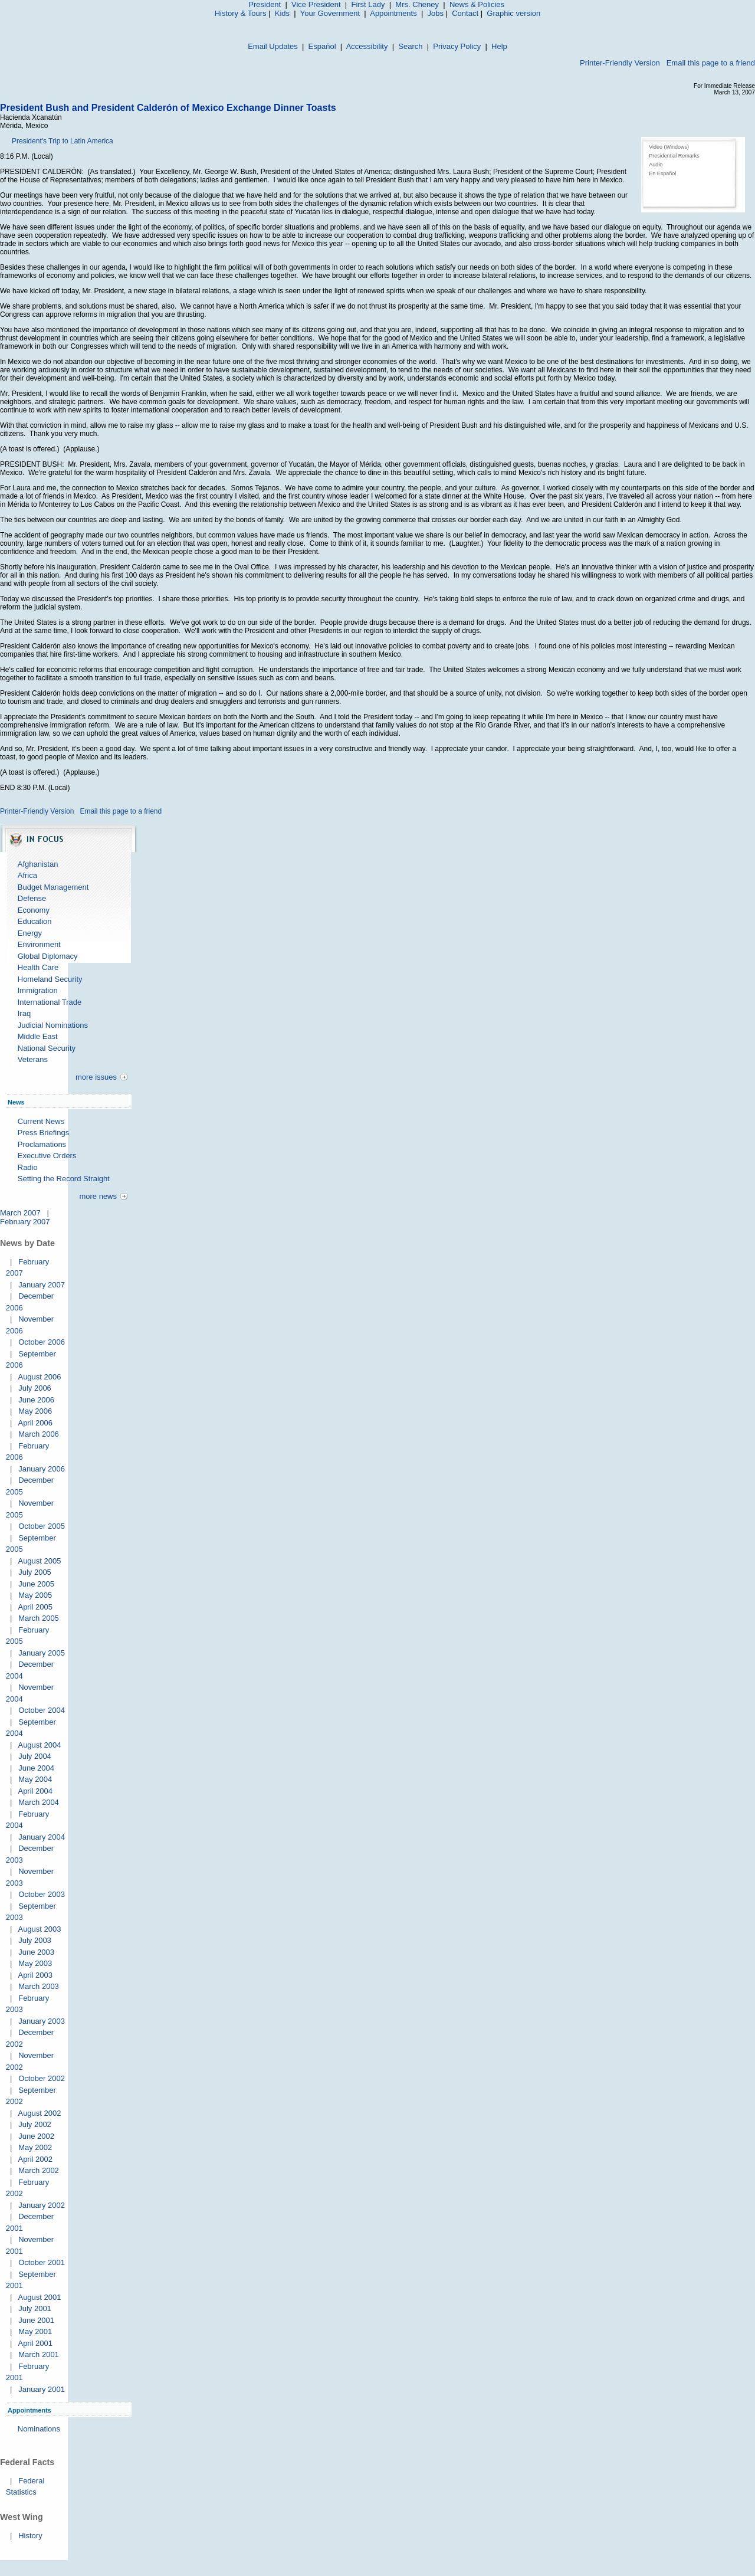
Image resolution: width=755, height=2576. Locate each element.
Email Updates (273, 46)
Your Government (330, 13)
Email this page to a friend (711, 62)
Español (322, 46)
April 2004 (35, 1791)
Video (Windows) (669, 147)
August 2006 (39, 1376)
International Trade (49, 1002)
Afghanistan (38, 864)
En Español (662, 173)
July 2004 (34, 1756)
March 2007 (20, 1212)
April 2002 (35, 2159)
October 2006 (41, 1342)
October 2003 (41, 1894)
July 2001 (34, 2308)
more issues (96, 1077)
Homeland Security (50, 979)
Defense (32, 898)
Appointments (393, 13)
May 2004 (35, 1779)
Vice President (316, 4)
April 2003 (35, 1975)
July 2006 (34, 1388)
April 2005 (35, 1606)
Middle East (38, 1036)
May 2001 (35, 2331)
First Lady (368, 4)
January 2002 (41, 2205)
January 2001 (41, 2389)
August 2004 (39, 1745)
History (30, 2535)
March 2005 (38, 1618)
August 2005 (39, 1560)
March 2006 (38, 1434)
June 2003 (36, 1952)
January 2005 (41, 1652)
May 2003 (35, 1963)
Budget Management (53, 887)
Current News (41, 1121)
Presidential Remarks (674, 156)
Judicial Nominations (53, 1025)
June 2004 (36, 1768)
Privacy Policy (457, 46)
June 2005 (36, 1583)
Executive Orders (47, 1155)
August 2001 (39, 2297)
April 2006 (35, 1422)
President (264, 4)
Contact (465, 13)
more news (98, 1196)
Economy (34, 910)
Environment (39, 944)
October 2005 (41, 1526)
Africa (27, 875)
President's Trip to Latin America (62, 141)
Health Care (38, 967)
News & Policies (476, 4)
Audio (655, 165)
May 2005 (35, 1595)
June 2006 (36, 1399)
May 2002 (35, 2147)
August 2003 (39, 1929)
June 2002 (36, 2136)
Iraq (24, 1013)
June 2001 (36, 2320)
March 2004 (38, 1802)
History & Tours (241, 13)
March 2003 (38, 1986)
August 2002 (39, 2113)
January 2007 (41, 1284)
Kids (282, 13)
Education (35, 921)
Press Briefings (43, 1132)
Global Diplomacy (48, 956)
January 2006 (41, 1468)
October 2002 (41, 2078)
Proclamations (42, 1144)
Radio (28, 1167)
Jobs (436, 13)
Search (410, 46)
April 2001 (35, 2343)
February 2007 (25, 1221)
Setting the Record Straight (64, 1178)
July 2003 (34, 1940)
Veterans (33, 1059)
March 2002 (38, 2170)
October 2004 (41, 1710)
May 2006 (35, 1411)
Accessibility (367, 46)
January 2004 (41, 1837)
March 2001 (38, 2354)
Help (499, 46)
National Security (47, 1048)
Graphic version (513, 13)
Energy (30, 933)
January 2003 (41, 2021)
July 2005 (34, 1572)
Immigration (38, 990)
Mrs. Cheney (417, 4)
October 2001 (41, 2262)
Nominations (39, 2428)
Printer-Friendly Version (620, 62)
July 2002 (34, 2124)
